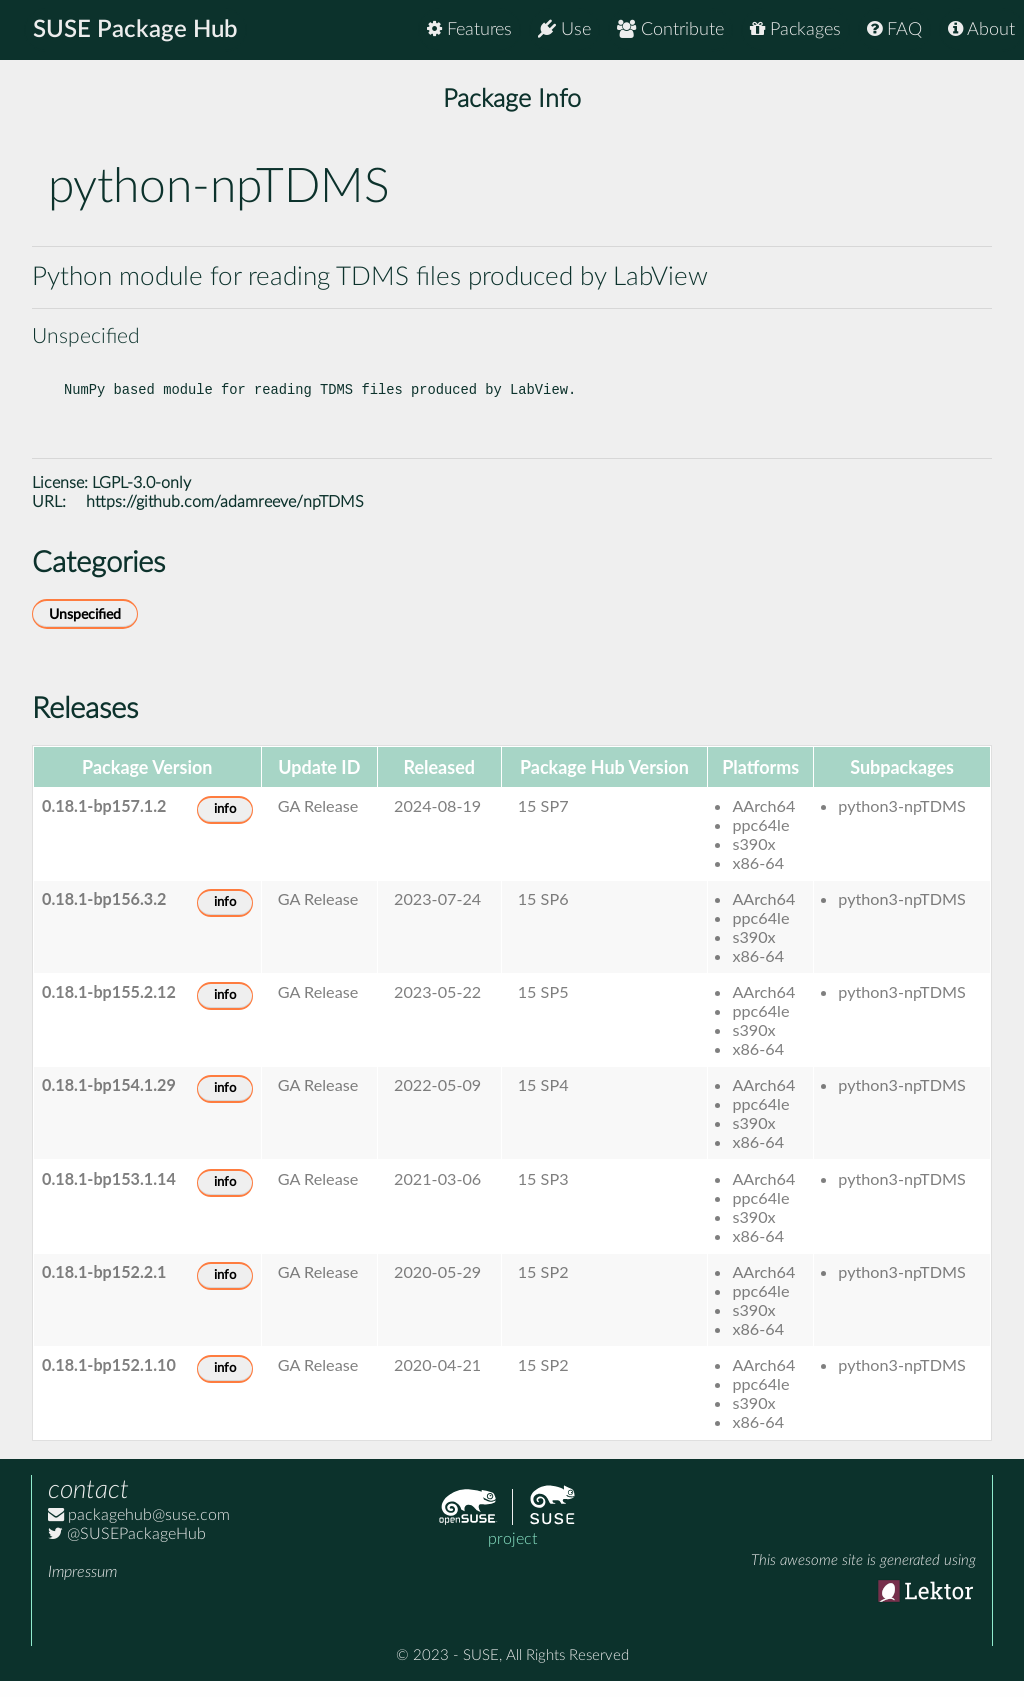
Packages (795, 29)
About (981, 29)
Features (469, 29)
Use (564, 29)
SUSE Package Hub (135, 30)
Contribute (670, 29)
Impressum (82, 1588)
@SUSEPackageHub (127, 1550)
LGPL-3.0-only (141, 499)
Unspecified (85, 630)
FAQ (894, 29)
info (225, 825)
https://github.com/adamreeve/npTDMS (225, 518)
